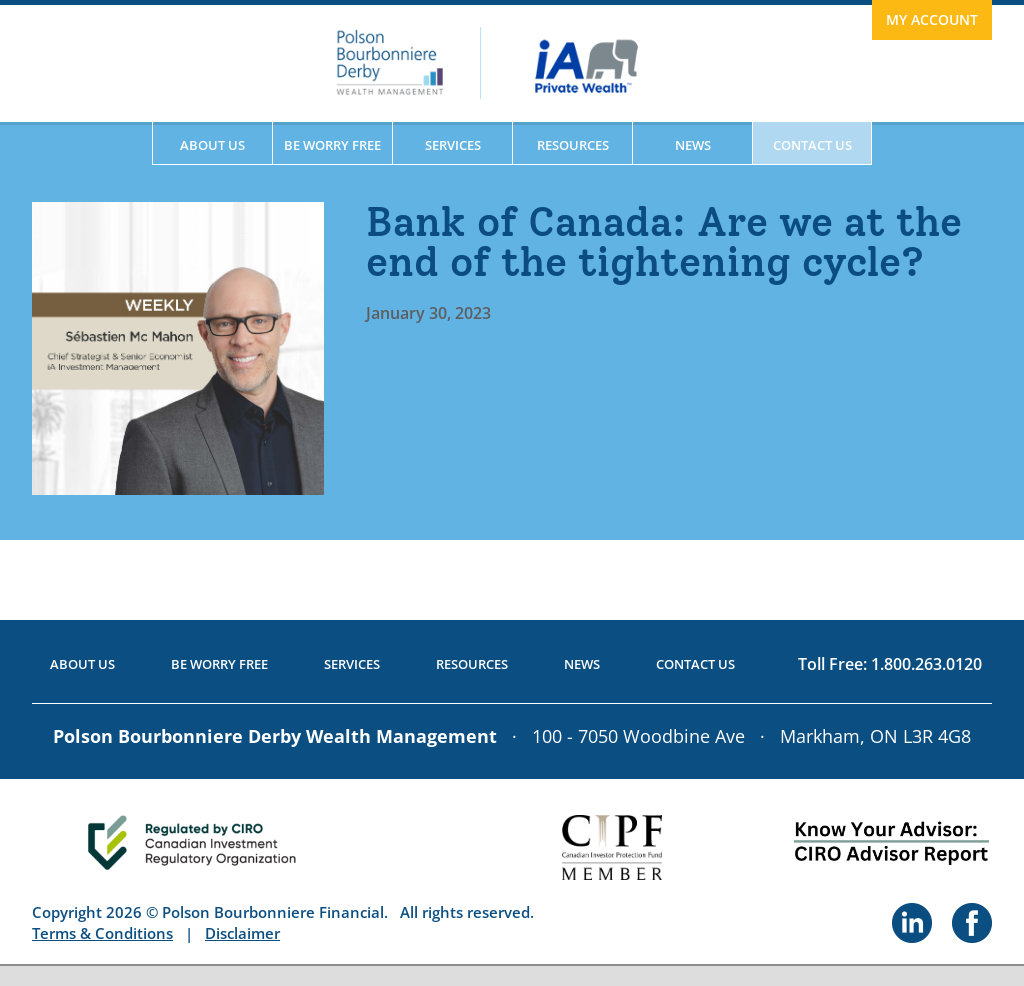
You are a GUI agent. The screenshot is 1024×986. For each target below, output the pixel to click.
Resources (573, 145)
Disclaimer (242, 933)
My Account (932, 19)
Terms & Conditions (102, 933)
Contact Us (812, 145)
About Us (212, 145)
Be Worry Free (332, 145)
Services (453, 145)
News (693, 145)
